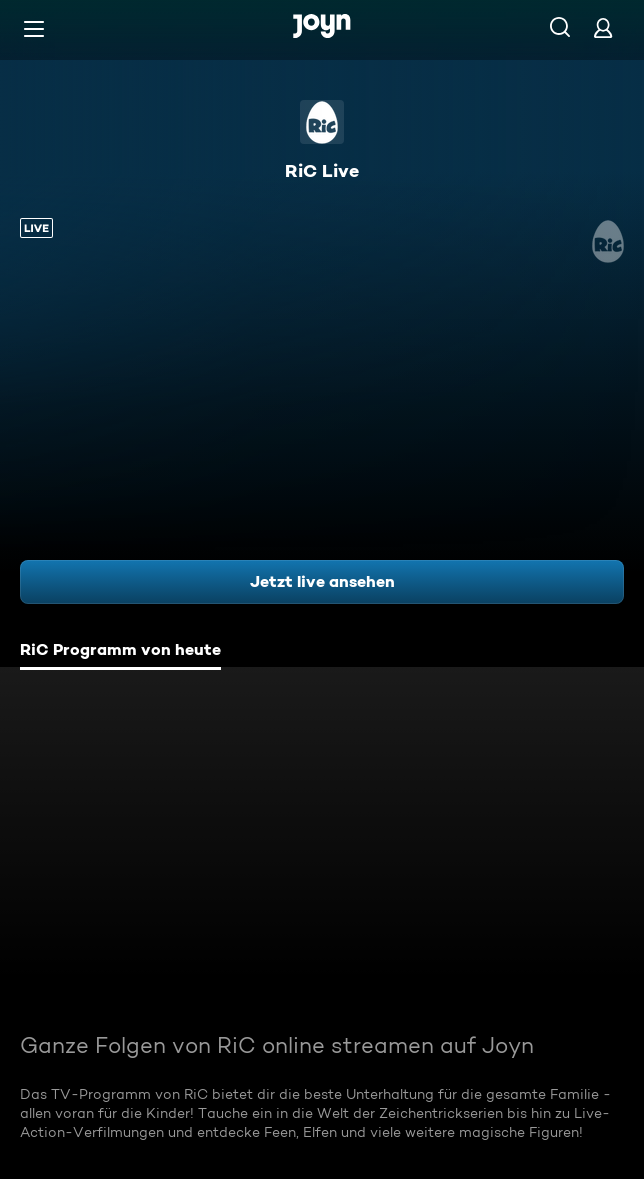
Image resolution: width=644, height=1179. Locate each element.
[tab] (120, 652)
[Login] (603, 27)
